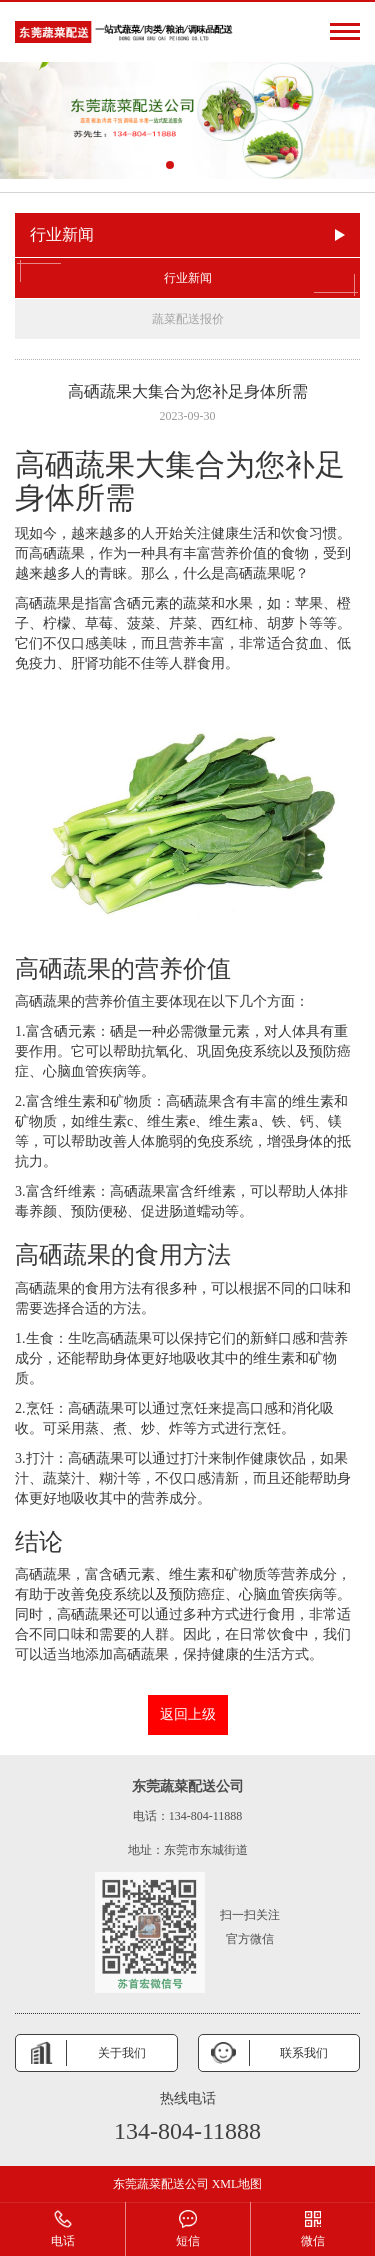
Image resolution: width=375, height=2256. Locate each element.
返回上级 (188, 1714)
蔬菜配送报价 (188, 319)
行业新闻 (187, 278)
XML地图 (237, 2184)
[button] (170, 165)
